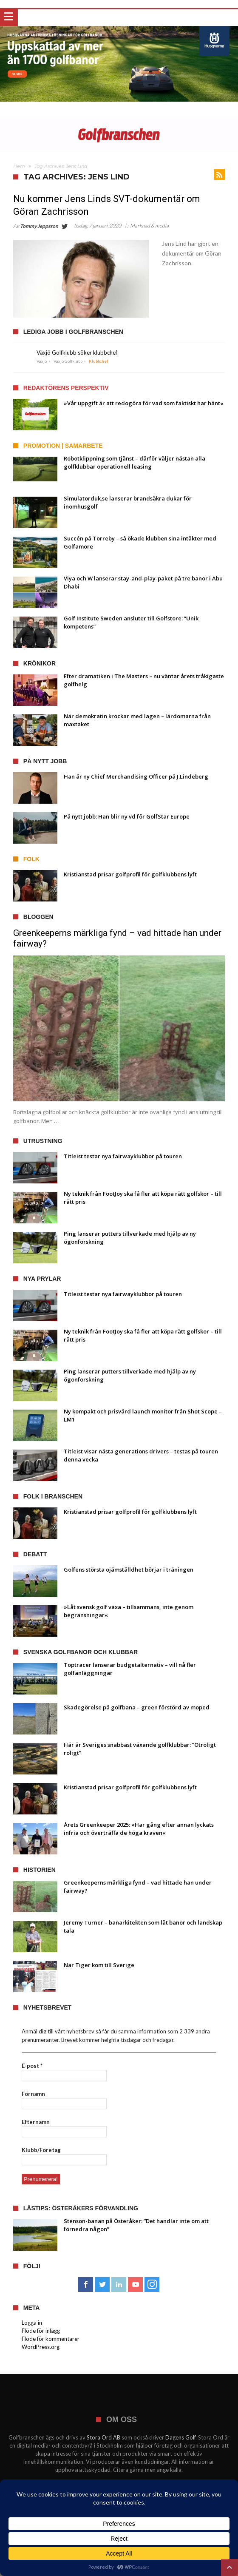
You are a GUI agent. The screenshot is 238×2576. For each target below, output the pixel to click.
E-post (32, 2065)
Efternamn (36, 2121)
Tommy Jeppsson (39, 226)
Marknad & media (149, 225)
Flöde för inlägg (41, 2330)
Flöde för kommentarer (50, 2338)
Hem (19, 166)
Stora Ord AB (103, 2437)
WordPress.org (41, 2346)
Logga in (32, 2322)
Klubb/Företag (41, 2150)
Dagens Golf (180, 2437)
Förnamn (33, 2093)
